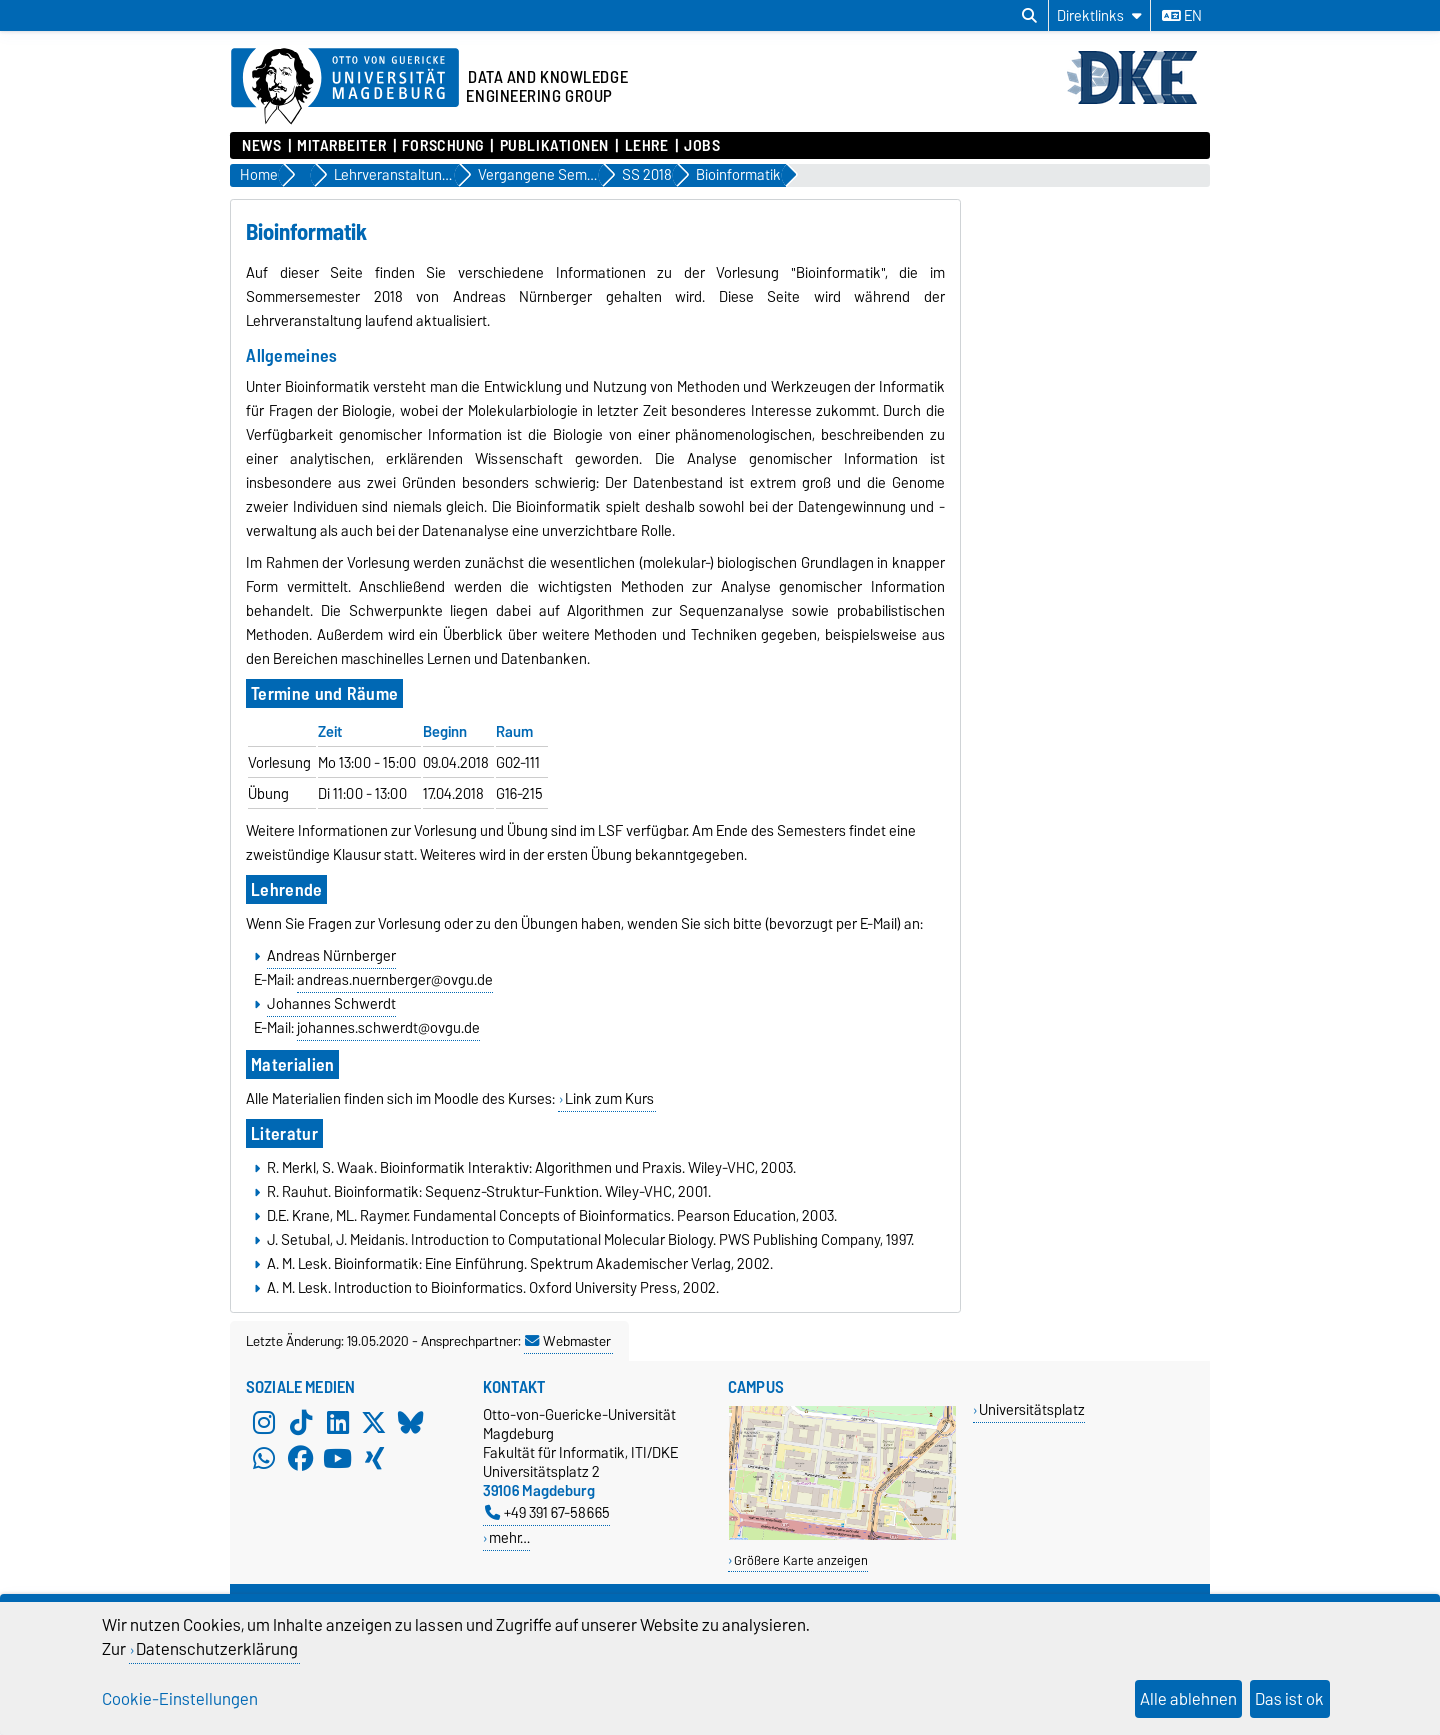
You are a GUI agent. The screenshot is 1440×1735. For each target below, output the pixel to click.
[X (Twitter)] (374, 1423)
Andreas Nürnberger (331, 956)
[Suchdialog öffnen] (1029, 16)
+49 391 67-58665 (547, 1512)
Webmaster (568, 1341)
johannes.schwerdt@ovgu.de (388, 1028)
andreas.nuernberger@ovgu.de (395, 980)
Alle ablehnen (1188, 1699)
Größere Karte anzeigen (801, 1560)
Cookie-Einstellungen (180, 1699)
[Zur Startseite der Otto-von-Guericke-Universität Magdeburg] (345, 87)
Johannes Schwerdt (331, 1004)
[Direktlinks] (1099, 15)
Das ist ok (1289, 1699)
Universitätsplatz (1032, 1409)
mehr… (509, 1537)
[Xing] (374, 1459)
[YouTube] (338, 1459)
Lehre (647, 146)
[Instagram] (264, 1423)
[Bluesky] (411, 1423)
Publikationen (554, 146)
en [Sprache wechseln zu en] (1182, 16)
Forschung (443, 146)
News (261, 146)
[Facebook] (301, 1459)
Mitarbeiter (341, 146)
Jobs (702, 146)
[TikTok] (301, 1423)
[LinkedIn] (338, 1423)
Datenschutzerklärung (217, 1649)
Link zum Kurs (609, 1099)
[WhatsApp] (264, 1459)
